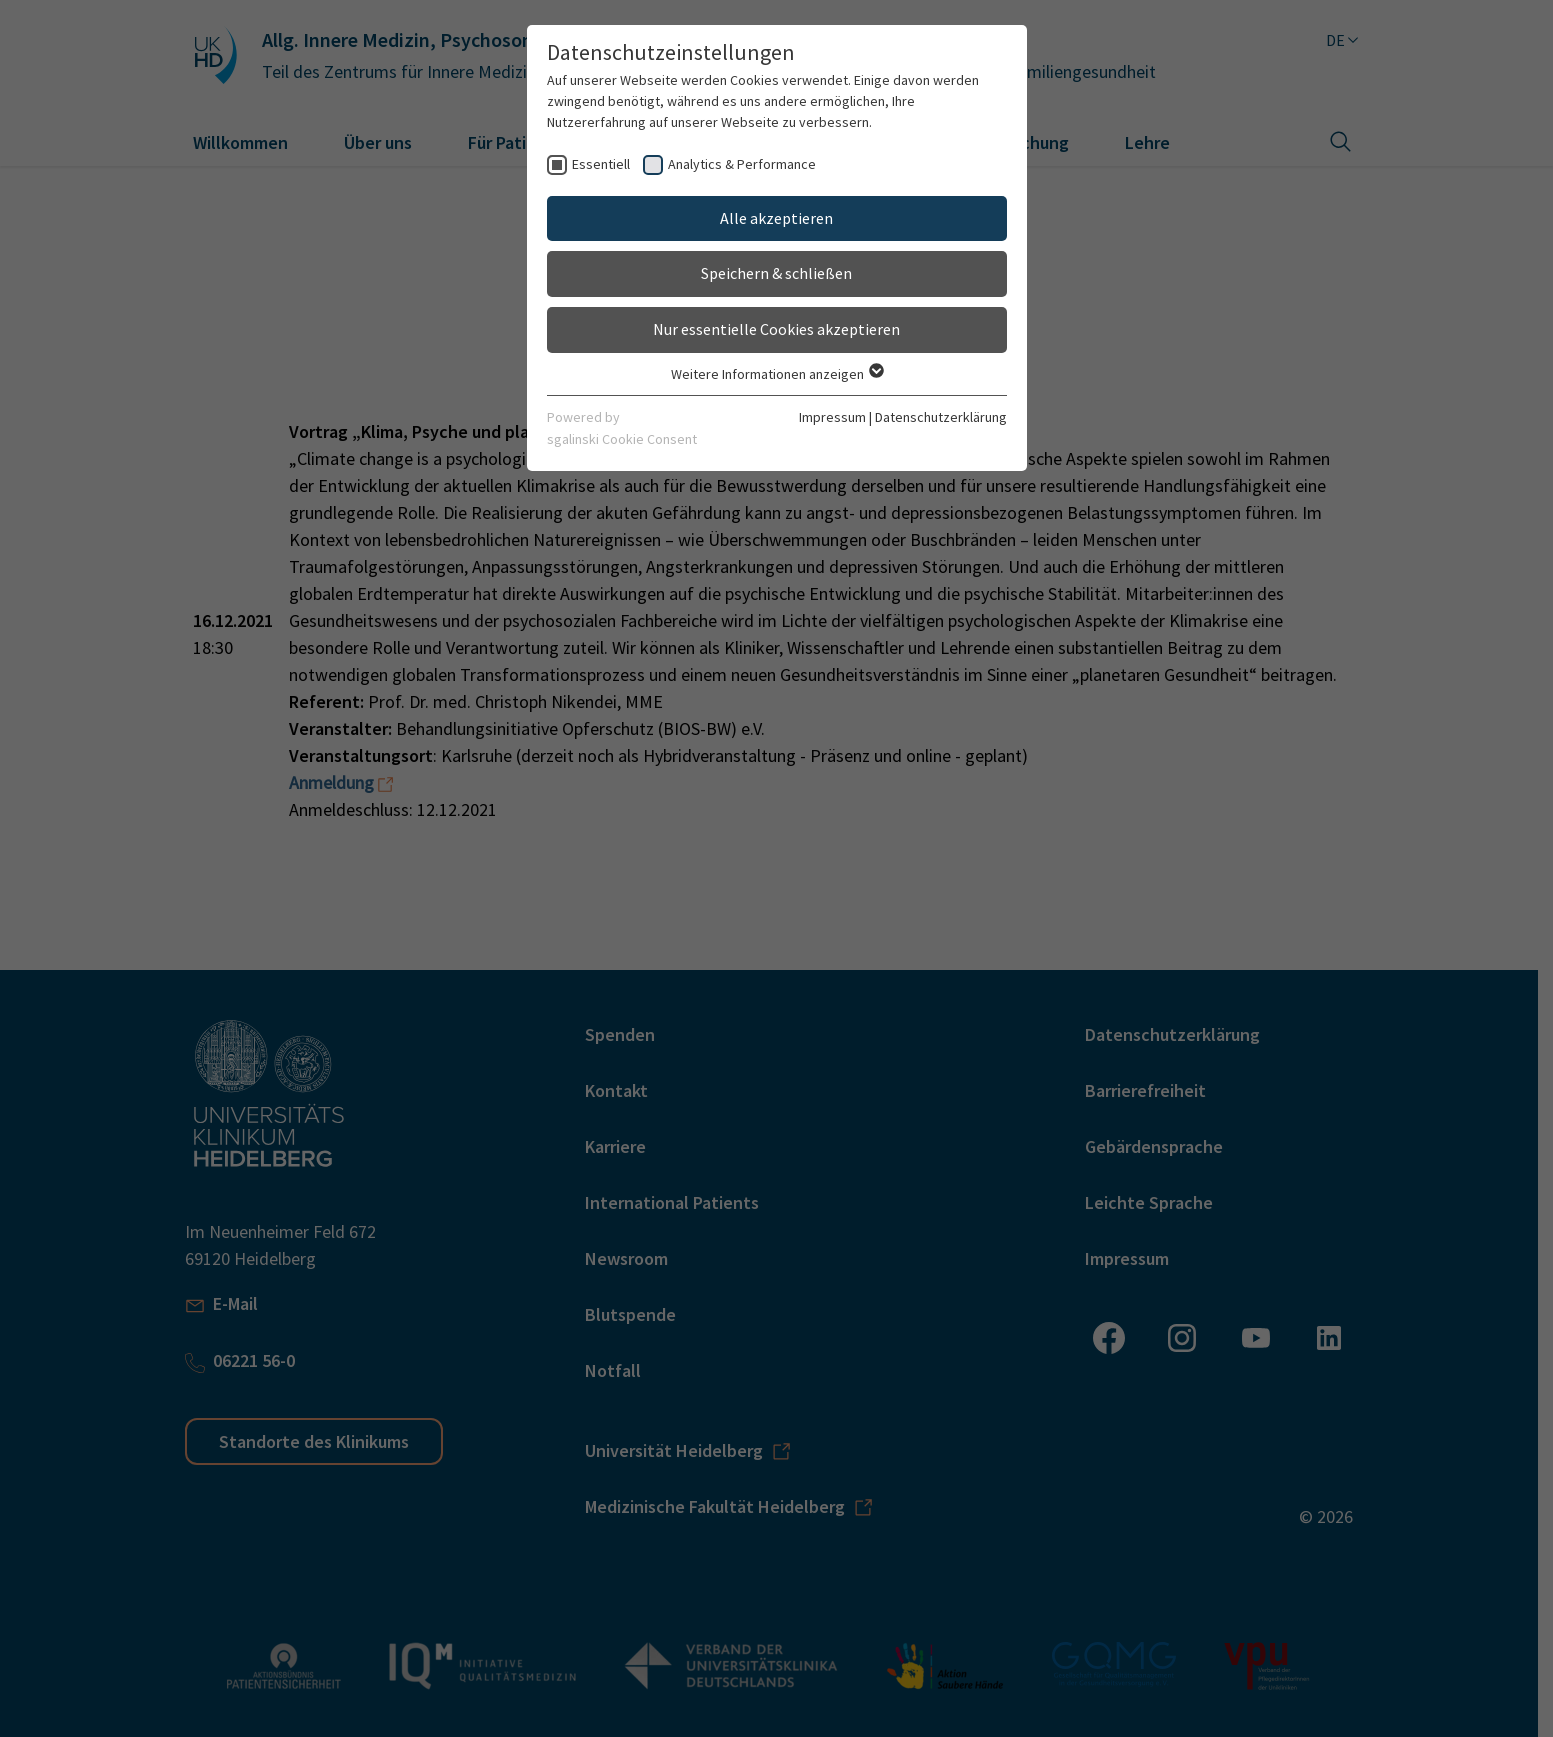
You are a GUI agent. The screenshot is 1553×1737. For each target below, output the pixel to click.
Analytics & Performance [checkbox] (742, 164)
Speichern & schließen (776, 273)
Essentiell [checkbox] (601, 164)
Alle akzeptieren (776, 218)
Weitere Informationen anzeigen (776, 374)
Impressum (832, 417)
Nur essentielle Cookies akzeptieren (776, 329)
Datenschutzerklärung (941, 417)
